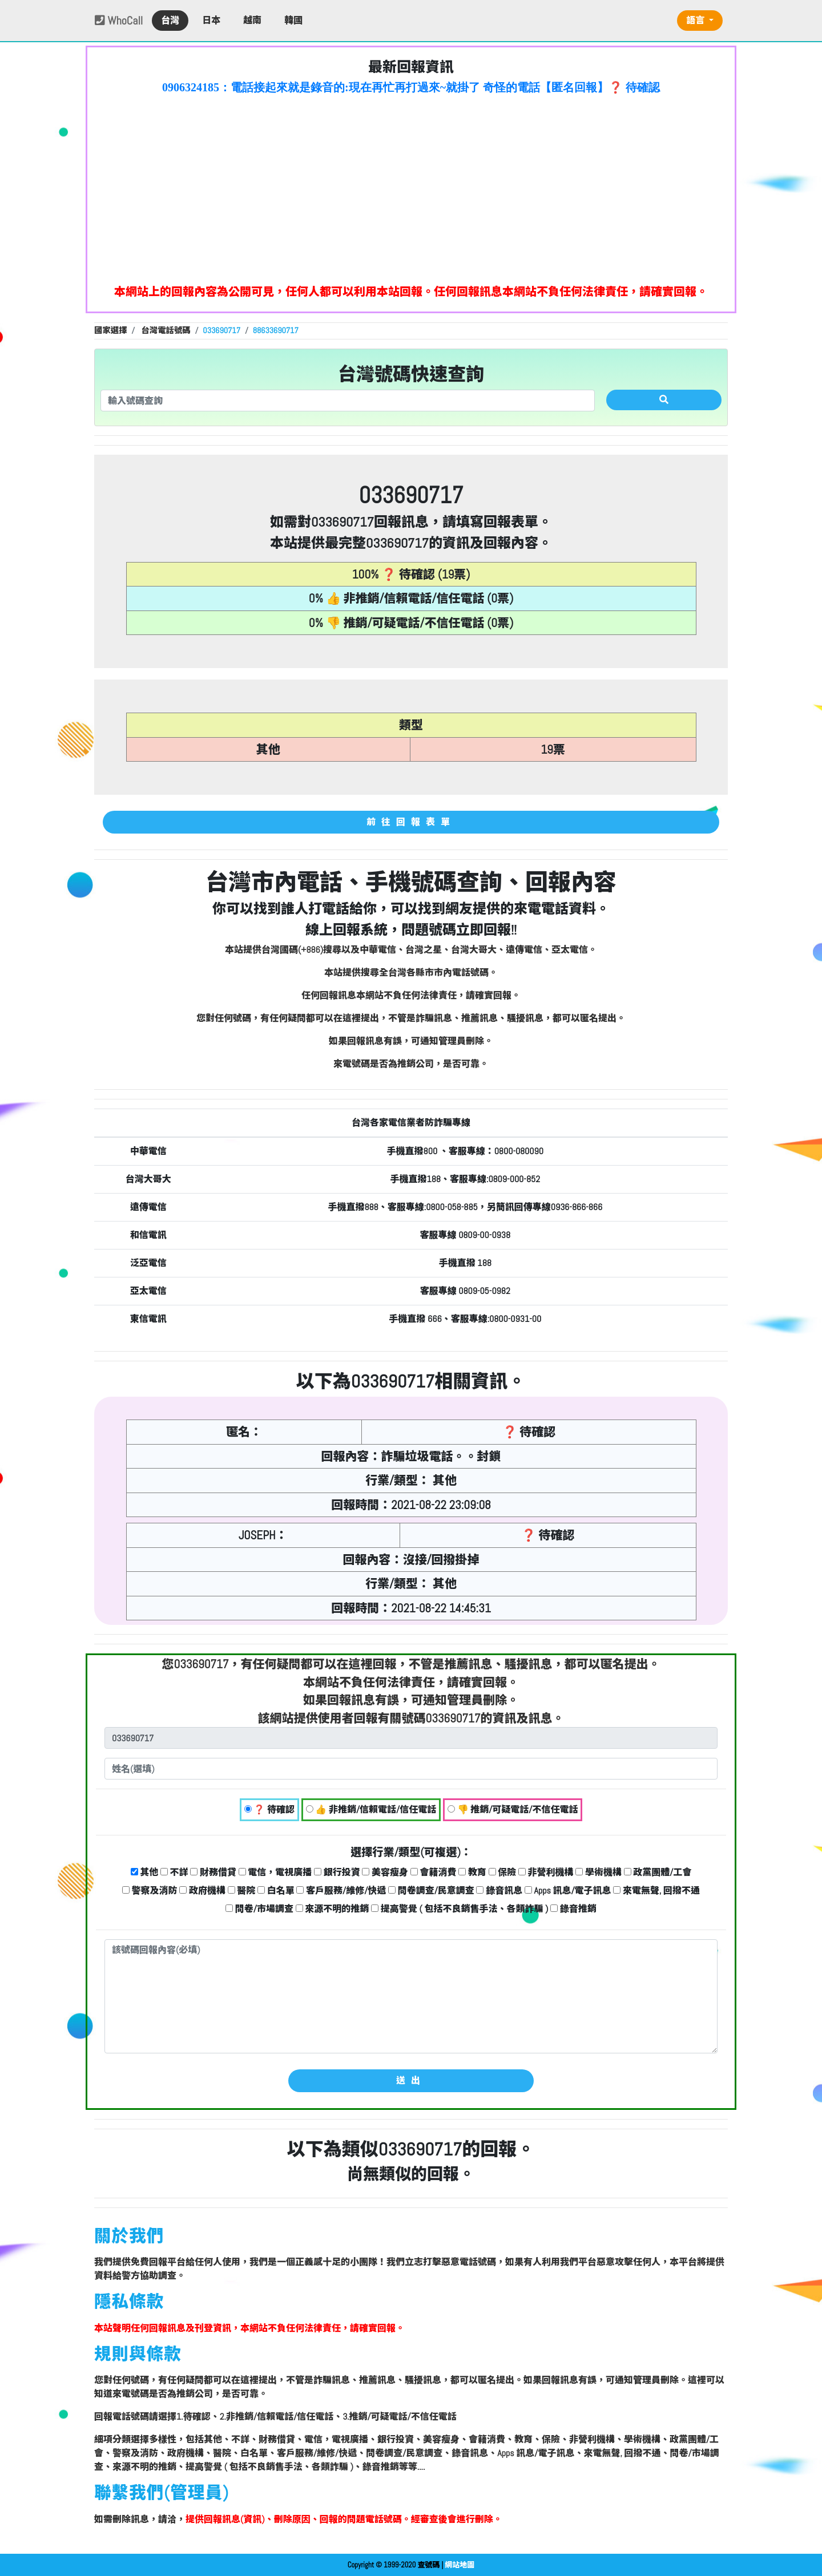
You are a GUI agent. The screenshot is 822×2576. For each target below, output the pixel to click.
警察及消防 (150, 1890)
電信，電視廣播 (275, 1872)
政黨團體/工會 (658, 1872)
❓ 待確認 (269, 1809)
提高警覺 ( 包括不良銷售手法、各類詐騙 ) (459, 1909)
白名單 (276, 1890)
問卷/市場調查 (259, 1909)
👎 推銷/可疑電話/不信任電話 (513, 1809)
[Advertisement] (411, 186)
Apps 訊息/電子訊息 (568, 1890)
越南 (252, 20)
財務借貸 (213, 1872)
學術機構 (598, 1872)
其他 (145, 1872)
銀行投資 (337, 1872)
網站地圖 (459, 2565)
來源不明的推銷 (332, 1909)
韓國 (293, 20)
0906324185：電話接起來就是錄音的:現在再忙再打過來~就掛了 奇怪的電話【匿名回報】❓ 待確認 (411, 87)
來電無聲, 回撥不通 (656, 1890)
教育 (472, 1872)
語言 (696, 20)
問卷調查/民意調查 (431, 1890)
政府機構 (202, 1890)
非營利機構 (546, 1872)
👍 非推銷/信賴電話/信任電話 (371, 1809)
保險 (503, 1872)
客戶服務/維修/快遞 (341, 1890)
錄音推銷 (573, 1909)
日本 (211, 20)
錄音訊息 (499, 1890)
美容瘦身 (385, 1872)
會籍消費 (433, 1872)
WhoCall (119, 20)
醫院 (242, 1890)
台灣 (170, 20)
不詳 (174, 1872)
